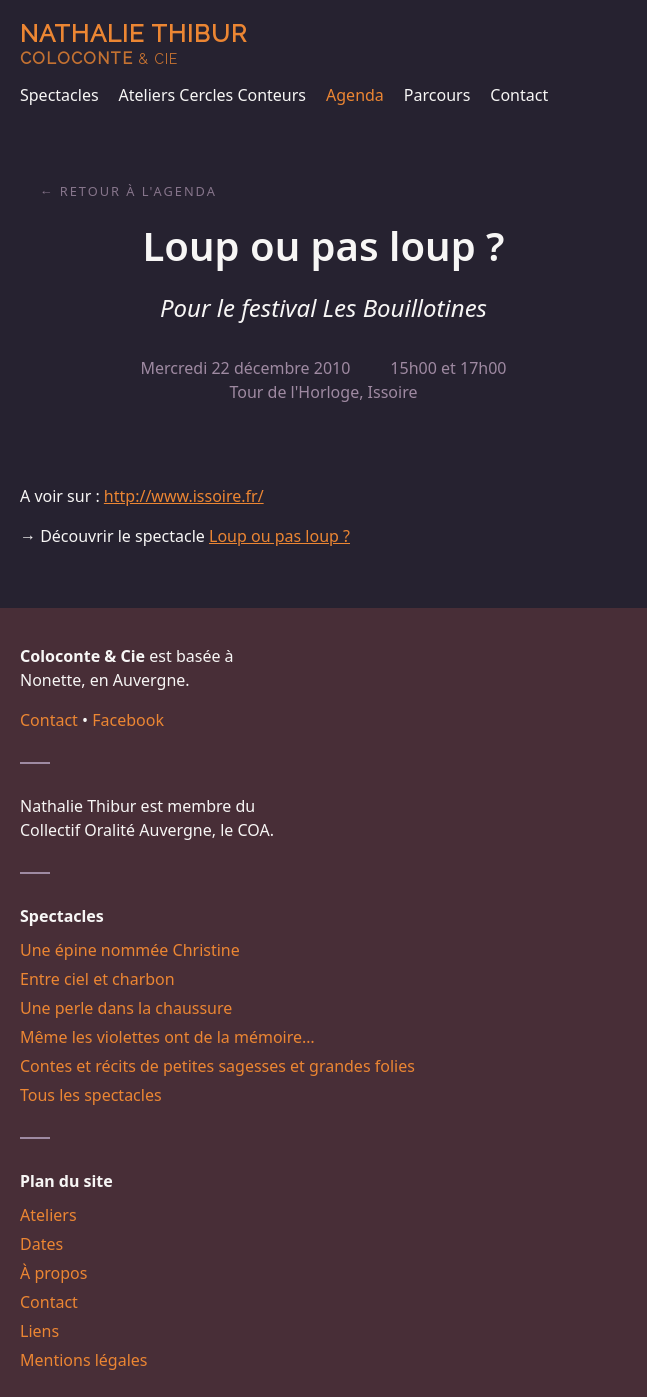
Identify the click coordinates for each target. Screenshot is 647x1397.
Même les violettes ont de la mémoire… (167, 1037)
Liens (39, 1331)
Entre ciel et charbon (97, 979)
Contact (519, 95)
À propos (53, 1273)
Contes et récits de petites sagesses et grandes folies (217, 1066)
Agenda (355, 95)
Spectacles (59, 95)
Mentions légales (84, 1360)
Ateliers (48, 1215)
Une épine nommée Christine (130, 950)
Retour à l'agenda (138, 191)
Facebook (128, 720)
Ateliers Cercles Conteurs (212, 95)
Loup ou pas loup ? (279, 536)
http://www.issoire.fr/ (184, 496)
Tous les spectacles (91, 1095)
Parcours (437, 95)
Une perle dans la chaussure (126, 1008)
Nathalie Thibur (133, 43)
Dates (41, 1244)
